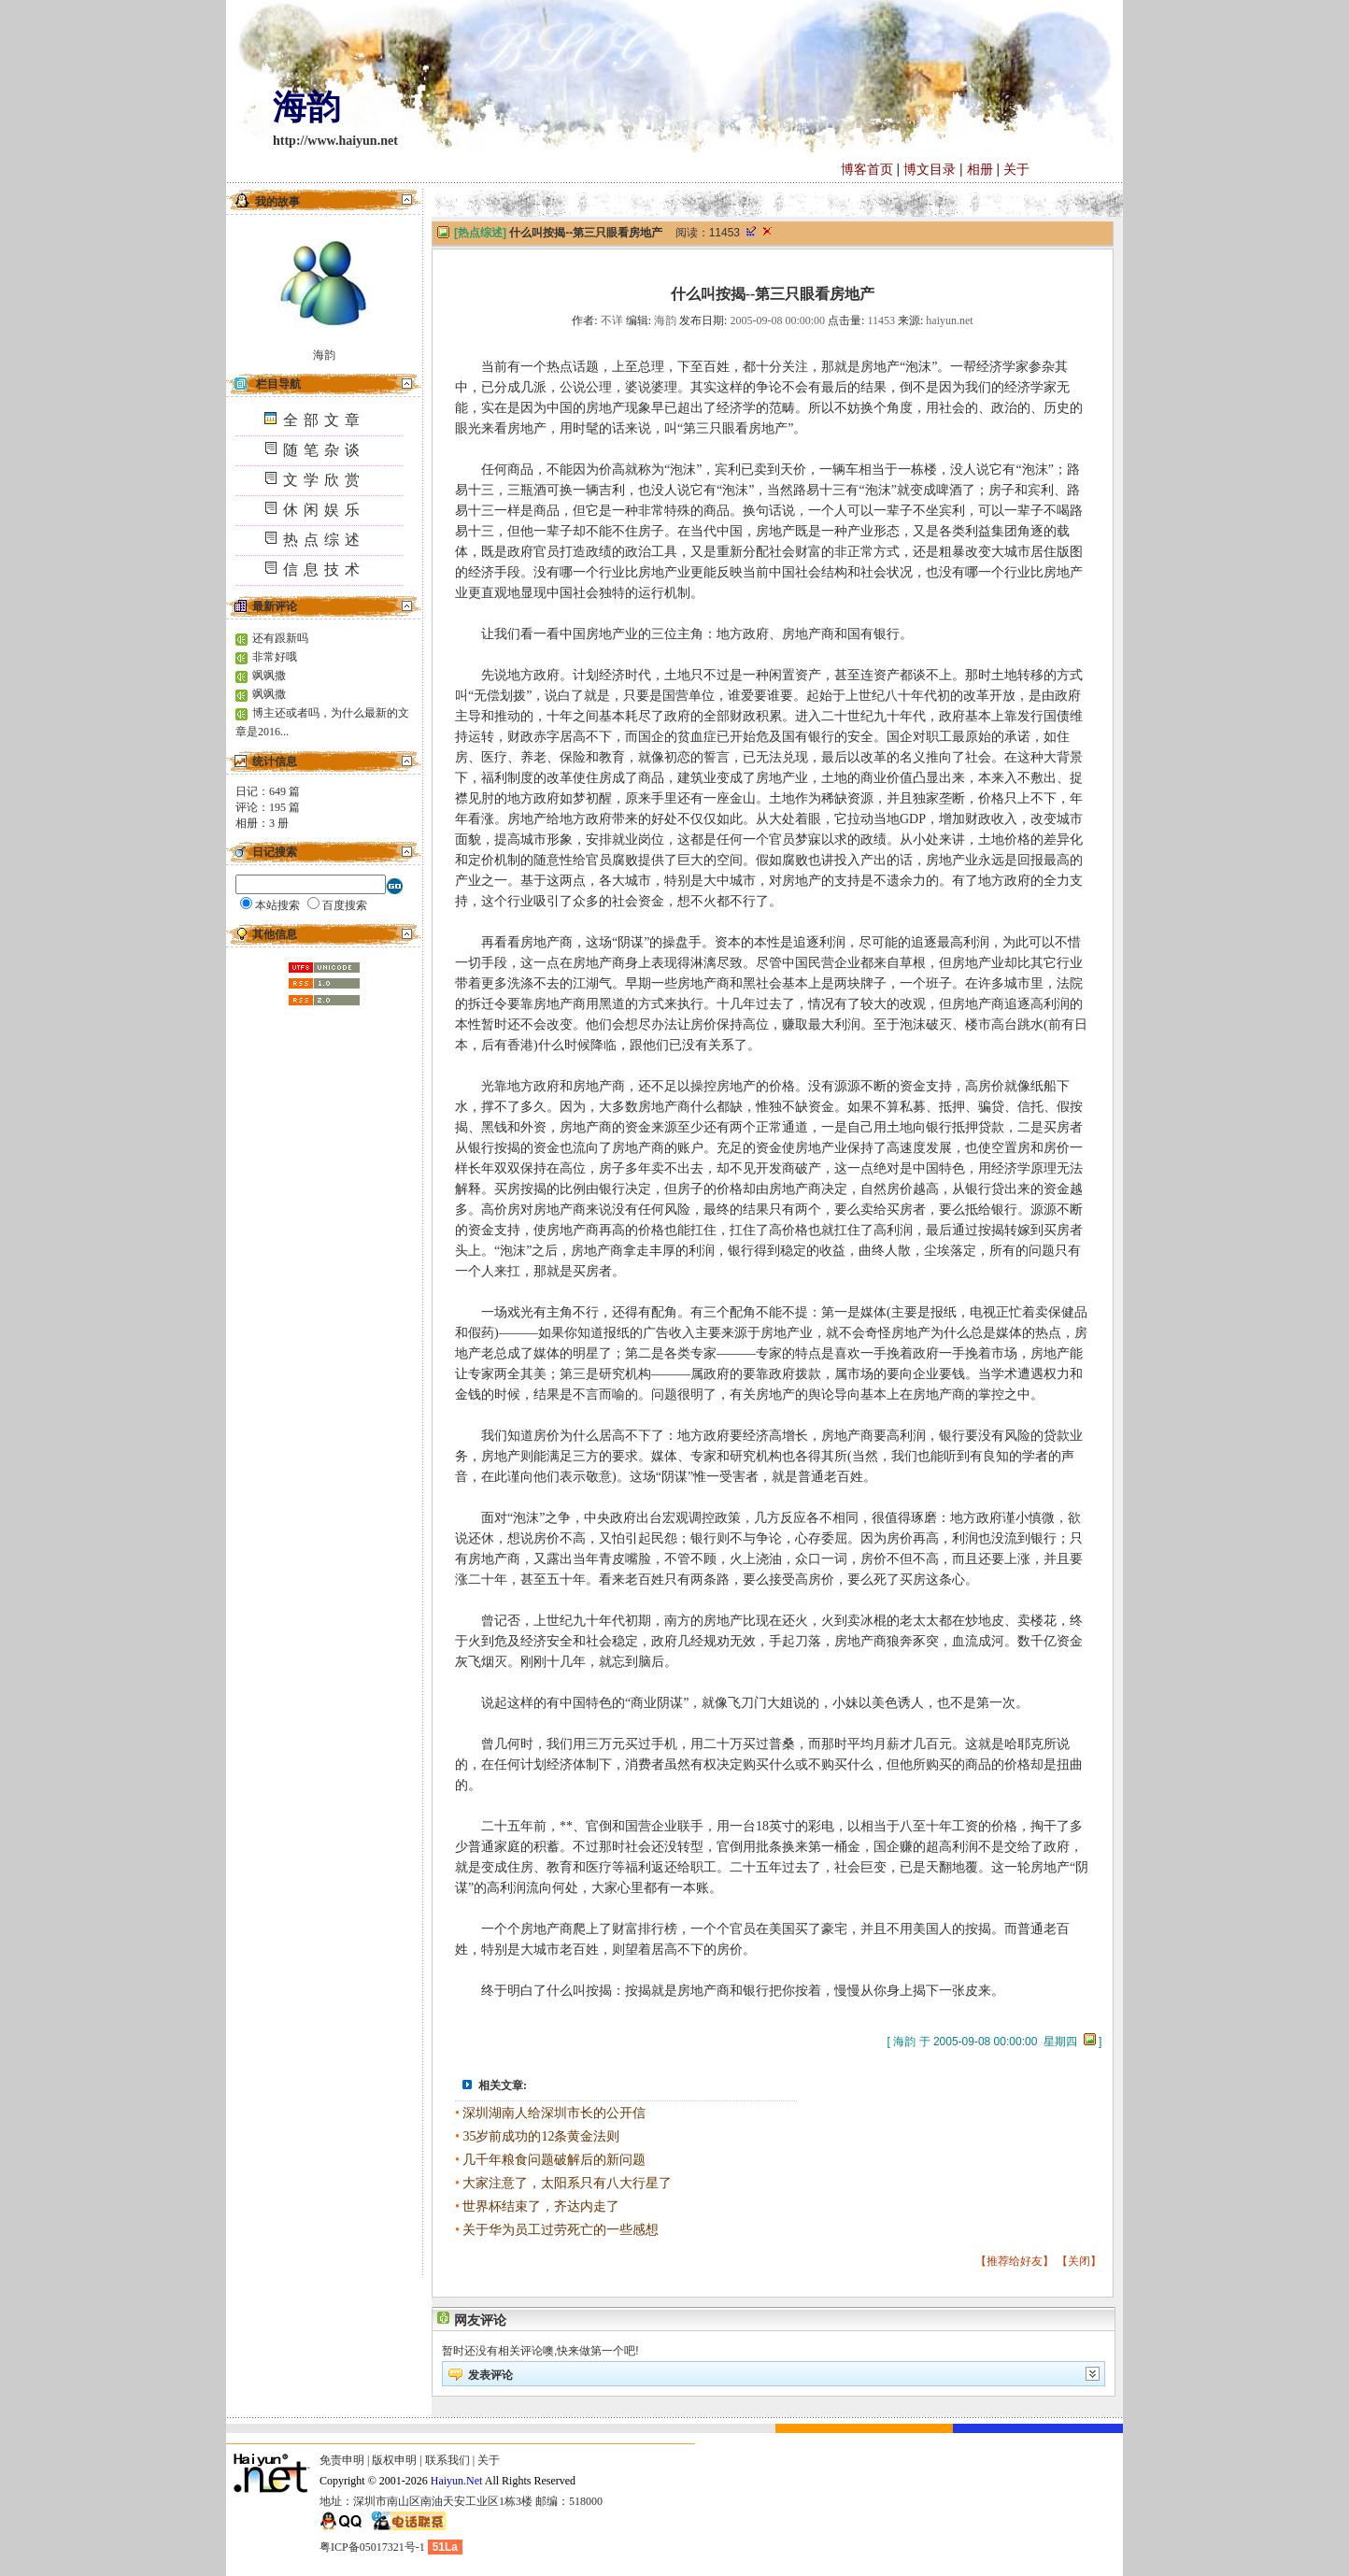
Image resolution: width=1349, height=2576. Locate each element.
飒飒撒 (269, 675)
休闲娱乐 (314, 510)
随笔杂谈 (314, 450)
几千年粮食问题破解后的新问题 (554, 2160)
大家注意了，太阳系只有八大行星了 (567, 2183)
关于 (1016, 169)
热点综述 (314, 540)
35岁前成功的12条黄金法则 (540, 2136)
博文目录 (929, 169)
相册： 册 (262, 823)
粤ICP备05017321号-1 (372, 2547)
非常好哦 (274, 656)
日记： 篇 (267, 791)
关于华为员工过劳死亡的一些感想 (560, 2230)
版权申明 (394, 2460)
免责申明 (342, 2460)
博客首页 (867, 169)
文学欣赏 (314, 480)
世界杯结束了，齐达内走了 (540, 2206)
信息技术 (314, 569)
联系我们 (447, 2460)
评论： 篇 (267, 807)
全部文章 (314, 420)
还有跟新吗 (280, 638)
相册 (980, 169)
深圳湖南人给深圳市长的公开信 (554, 2113)
